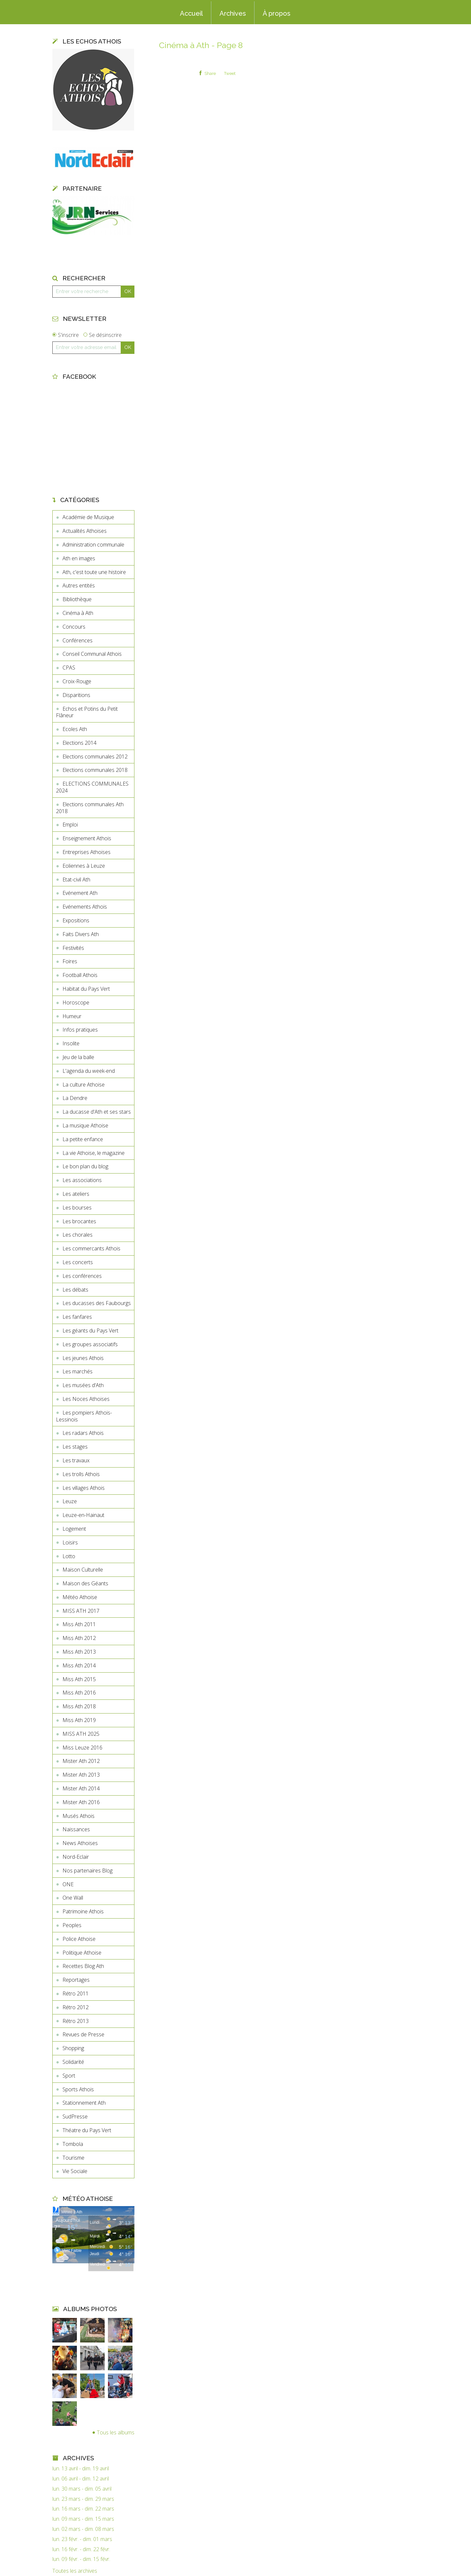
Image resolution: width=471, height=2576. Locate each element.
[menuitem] (191, 12)
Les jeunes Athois (83, 1358)
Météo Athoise (79, 1597)
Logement (74, 1528)
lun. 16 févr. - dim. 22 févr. (81, 2549)
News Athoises (80, 1843)
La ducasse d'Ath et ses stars (96, 1111)
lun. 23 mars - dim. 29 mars (83, 2499)
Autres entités (78, 585)
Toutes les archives (74, 2570)
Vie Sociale (74, 2171)
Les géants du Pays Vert (90, 1330)
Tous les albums (115, 2432)
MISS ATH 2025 (80, 1733)
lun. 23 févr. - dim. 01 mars (82, 2539)
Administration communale (93, 544)
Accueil (191, 13)
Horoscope (75, 1002)
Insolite (70, 1043)
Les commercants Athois (91, 1248)
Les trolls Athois (81, 1474)
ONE (68, 1884)
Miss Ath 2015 (79, 1679)
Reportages (76, 1979)
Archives (232, 13)
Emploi (70, 824)
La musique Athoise (85, 1125)
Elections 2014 (79, 742)
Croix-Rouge (76, 681)
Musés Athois (78, 1815)
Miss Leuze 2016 (82, 1747)
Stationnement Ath (84, 2102)
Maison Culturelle (82, 1569)
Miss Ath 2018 (79, 1706)
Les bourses (77, 1207)
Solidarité (73, 2061)
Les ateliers (75, 1193)
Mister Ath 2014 (81, 1788)
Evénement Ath (79, 892)
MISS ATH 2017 (80, 1610)
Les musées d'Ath (83, 1385)
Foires (69, 961)
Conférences (77, 640)
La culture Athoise (83, 1084)
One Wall (72, 1897)
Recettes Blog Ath (83, 1966)
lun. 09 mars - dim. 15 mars (83, 2518)
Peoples (71, 1925)
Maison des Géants (85, 1583)
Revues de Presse (83, 2034)
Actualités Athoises (84, 530)
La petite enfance (82, 1139)
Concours (73, 626)
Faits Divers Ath (80, 934)
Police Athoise (79, 1938)
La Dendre (74, 1098)
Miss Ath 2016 (79, 1692)
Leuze (69, 1501)
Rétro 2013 (75, 2021)
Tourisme (73, 2157)
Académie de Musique (88, 517)
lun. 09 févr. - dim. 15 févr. (81, 2559)
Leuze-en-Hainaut (83, 1515)
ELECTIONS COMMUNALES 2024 (92, 787)
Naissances (76, 1829)
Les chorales (77, 1234)
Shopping (73, 2048)
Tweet (230, 73)
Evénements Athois (84, 906)
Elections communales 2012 (95, 756)
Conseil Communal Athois (92, 653)
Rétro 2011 (75, 1993)
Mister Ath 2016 (81, 1802)
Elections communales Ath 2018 (90, 808)
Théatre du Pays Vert (86, 2130)
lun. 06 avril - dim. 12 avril (80, 2478)
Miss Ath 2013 (79, 1651)
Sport (68, 2075)
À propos (276, 13)
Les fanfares (77, 1316)
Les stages (75, 1446)
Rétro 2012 (75, 2007)
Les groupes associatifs (90, 1344)
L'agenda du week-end (88, 1070)
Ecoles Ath (74, 729)
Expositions (75, 920)
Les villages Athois (83, 1487)
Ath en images (78, 558)
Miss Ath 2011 (79, 1624)
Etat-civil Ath (76, 879)
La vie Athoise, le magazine (93, 1153)
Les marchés (77, 1371)
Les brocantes (79, 1221)
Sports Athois (78, 2089)
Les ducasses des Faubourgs (96, 1303)
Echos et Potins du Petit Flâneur (87, 712)
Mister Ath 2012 (81, 1761)
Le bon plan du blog (85, 1166)
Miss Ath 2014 (79, 1665)
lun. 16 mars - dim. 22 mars (83, 2508)
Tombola (72, 2144)
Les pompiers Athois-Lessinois (84, 1416)
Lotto (68, 1556)
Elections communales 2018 (95, 770)
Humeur (71, 1016)
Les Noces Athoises (86, 1398)
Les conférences (82, 1275)
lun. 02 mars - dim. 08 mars (83, 2529)
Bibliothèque (77, 599)
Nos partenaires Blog (87, 1870)
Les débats (75, 1289)
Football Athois (79, 975)
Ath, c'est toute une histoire (94, 572)
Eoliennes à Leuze (83, 865)
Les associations (82, 1180)
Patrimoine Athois (83, 1911)
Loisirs (70, 1542)
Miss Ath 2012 (79, 1638)
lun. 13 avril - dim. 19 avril (80, 2468)
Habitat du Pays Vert (86, 988)
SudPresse (75, 2116)
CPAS (68, 667)
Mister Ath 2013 (81, 1774)
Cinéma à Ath (77, 613)
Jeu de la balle (78, 1057)
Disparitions (76, 695)
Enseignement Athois (86, 838)
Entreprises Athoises (86, 852)
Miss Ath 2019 (79, 1720)
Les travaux (76, 1460)
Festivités (73, 947)
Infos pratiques (80, 1029)
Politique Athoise (81, 1952)
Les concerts (77, 1262)
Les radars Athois (83, 1432)
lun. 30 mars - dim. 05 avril (82, 2488)
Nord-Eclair (75, 1856)
